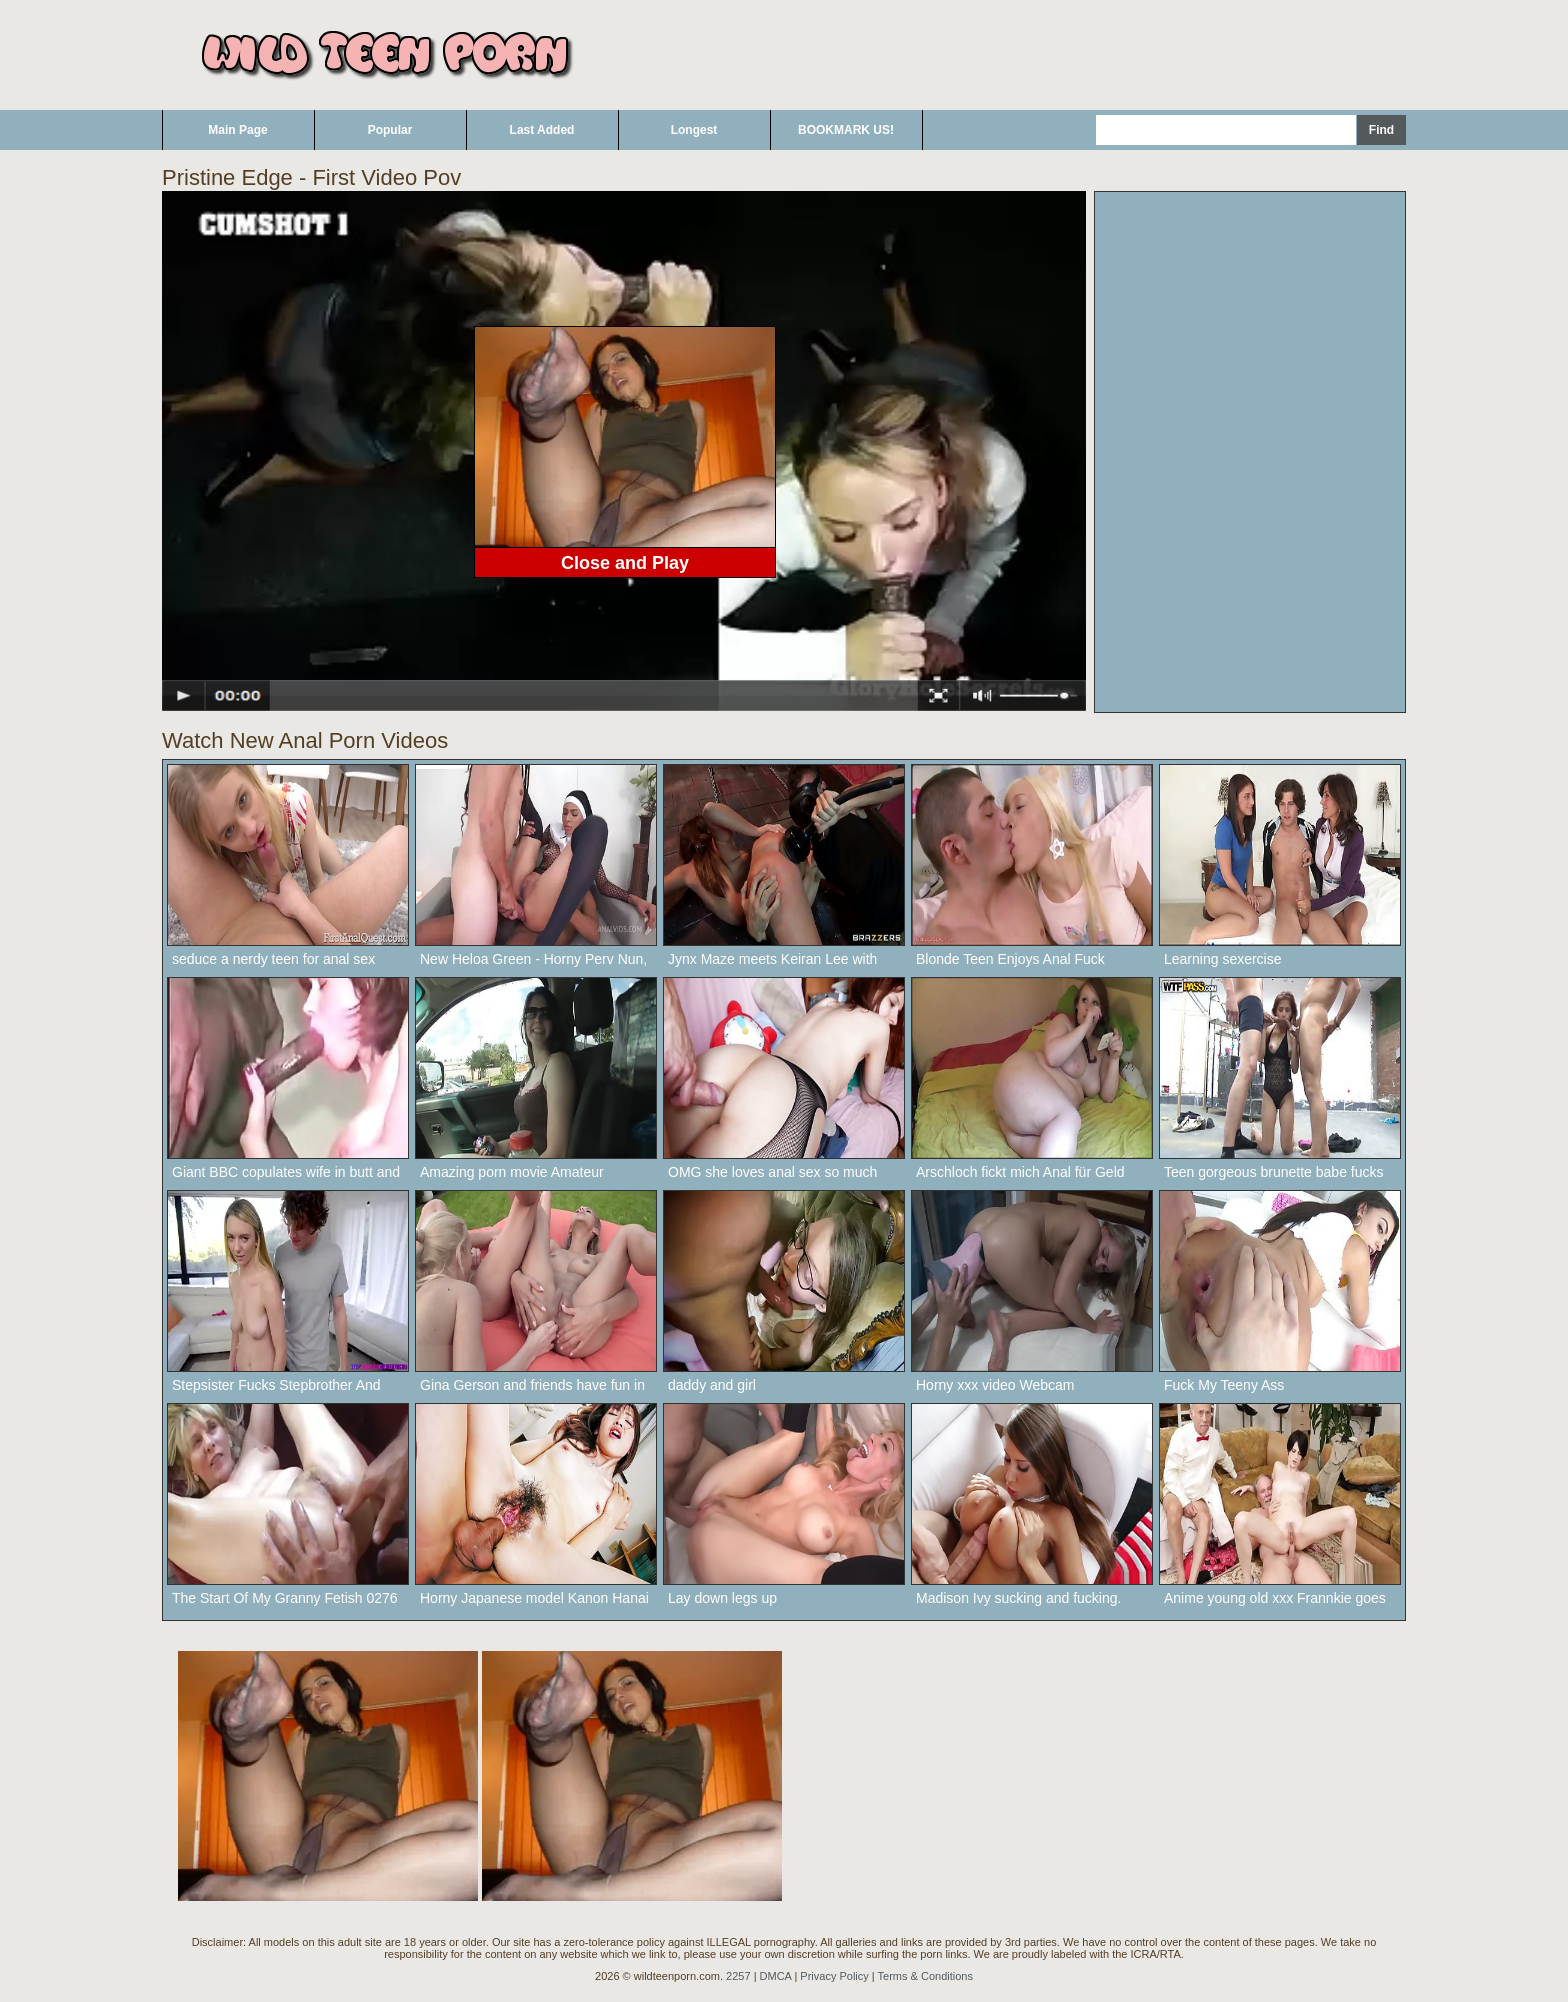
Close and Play (625, 563)
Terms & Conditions (925, 1976)
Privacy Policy (834, 1976)
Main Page (237, 130)
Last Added (542, 130)
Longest (694, 130)
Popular (390, 130)
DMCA (776, 1976)
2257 (738, 1976)
